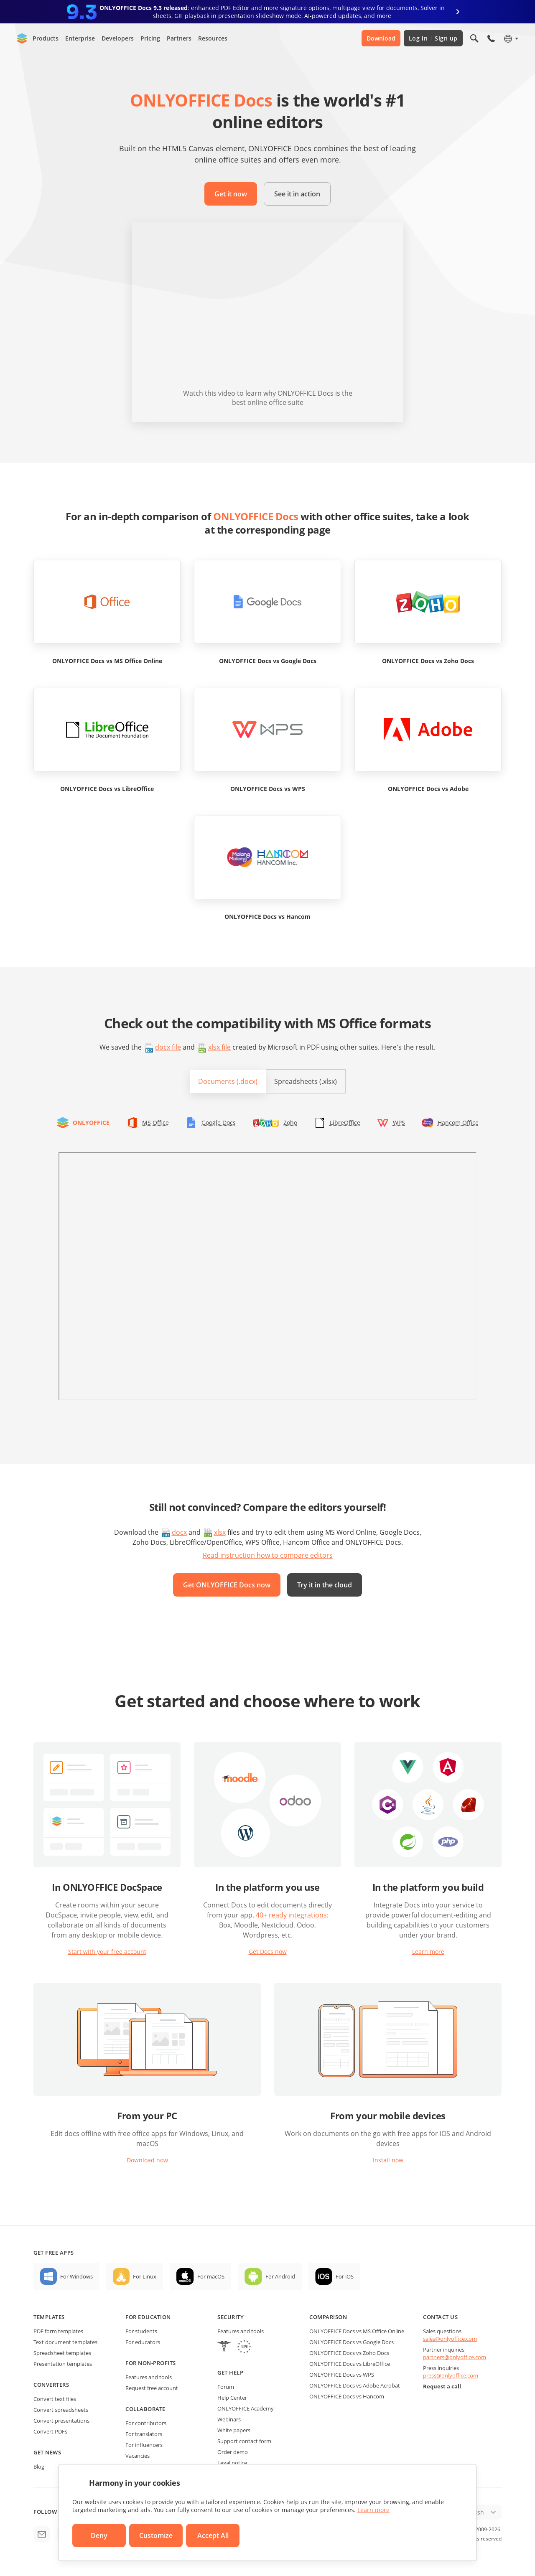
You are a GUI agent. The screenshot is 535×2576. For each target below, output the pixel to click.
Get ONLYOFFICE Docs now (226, 1584)
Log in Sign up (433, 38)
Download (381, 38)
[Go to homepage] (22, 38)
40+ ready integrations (291, 1915)
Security (230, 2317)
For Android (280, 2276)
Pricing (150, 38)
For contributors (145, 2423)
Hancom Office (458, 1123)
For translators (143, 2434)
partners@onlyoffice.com (454, 2357)
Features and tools (148, 2377)
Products (46, 38)
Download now (147, 2160)
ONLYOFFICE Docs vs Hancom (346, 2396)
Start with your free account (107, 1952)
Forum (225, 2386)
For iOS (345, 2276)
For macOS (210, 2276)
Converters (51, 2384)
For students (141, 2331)
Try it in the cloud (324, 1584)
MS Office (155, 1123)
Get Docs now (268, 1952)
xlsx (220, 1532)
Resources (212, 38)
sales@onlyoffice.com (450, 2338)
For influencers (144, 2445)
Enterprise (80, 38)
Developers (118, 38)
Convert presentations (61, 2420)
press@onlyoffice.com (450, 2375)
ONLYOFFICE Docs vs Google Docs (351, 2342)
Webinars (229, 2419)
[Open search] (474, 38)
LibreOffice (345, 1123)
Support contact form (244, 2441)
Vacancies (137, 2455)
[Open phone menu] (491, 38)
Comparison (328, 2317)
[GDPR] (244, 2347)
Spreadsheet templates (62, 2353)
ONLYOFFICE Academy (245, 2408)
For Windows (76, 2276)
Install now (388, 2160)
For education (148, 2317)
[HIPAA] (224, 2347)
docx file (168, 1047)
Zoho (290, 1123)
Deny (99, 2535)
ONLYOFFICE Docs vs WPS (341, 2374)
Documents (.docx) (227, 1081)
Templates (49, 2317)
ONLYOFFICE (91, 1123)
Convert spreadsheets (60, 2409)
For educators (142, 2342)
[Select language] (510, 38)
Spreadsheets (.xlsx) (305, 1081)
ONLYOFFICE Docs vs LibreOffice (349, 2363)
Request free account (151, 2388)
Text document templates (65, 2342)
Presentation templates (62, 2363)
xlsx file (219, 1047)
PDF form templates (58, 2331)
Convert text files (54, 2399)
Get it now (230, 193)
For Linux (144, 2276)
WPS (399, 1123)
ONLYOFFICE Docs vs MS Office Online (356, 2331)
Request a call (442, 2386)
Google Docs (218, 1123)
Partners (179, 38)
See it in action (297, 193)
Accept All (213, 2535)
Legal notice (232, 2463)
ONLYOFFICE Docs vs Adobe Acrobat (354, 2385)
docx (179, 1532)
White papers (233, 2430)
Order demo (232, 2452)
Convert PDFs (50, 2431)
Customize (156, 2535)
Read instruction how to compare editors (268, 1555)
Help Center (232, 2397)
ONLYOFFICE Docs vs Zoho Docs (349, 2353)
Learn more (428, 1952)
